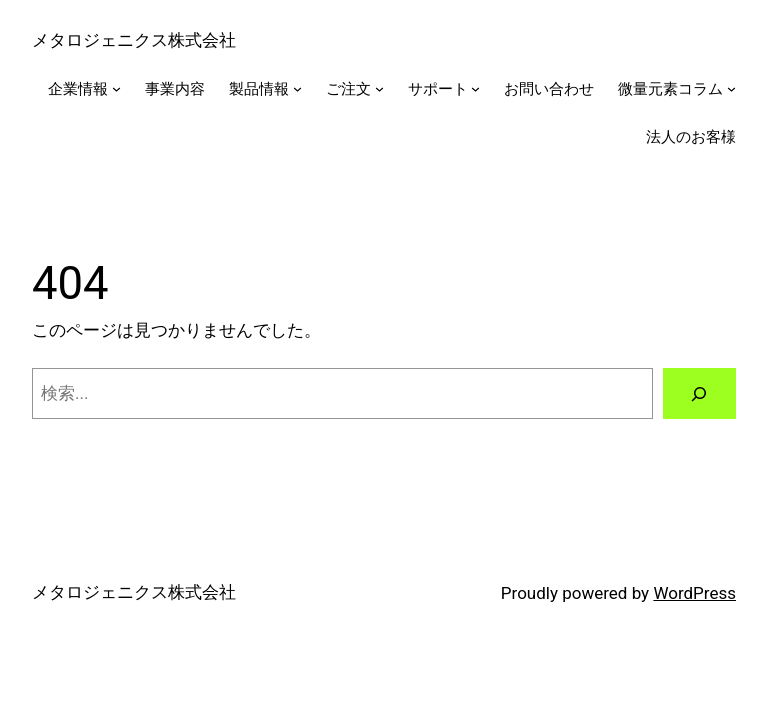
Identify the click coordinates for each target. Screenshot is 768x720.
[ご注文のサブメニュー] (379, 88)
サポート (438, 89)
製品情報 (259, 89)
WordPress (694, 593)
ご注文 (348, 89)
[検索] (699, 393)
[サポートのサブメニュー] (475, 88)
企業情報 (78, 89)
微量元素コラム (670, 89)
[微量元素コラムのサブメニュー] (731, 88)
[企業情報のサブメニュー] (116, 88)
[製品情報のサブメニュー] (297, 88)
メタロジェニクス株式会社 (134, 40)
